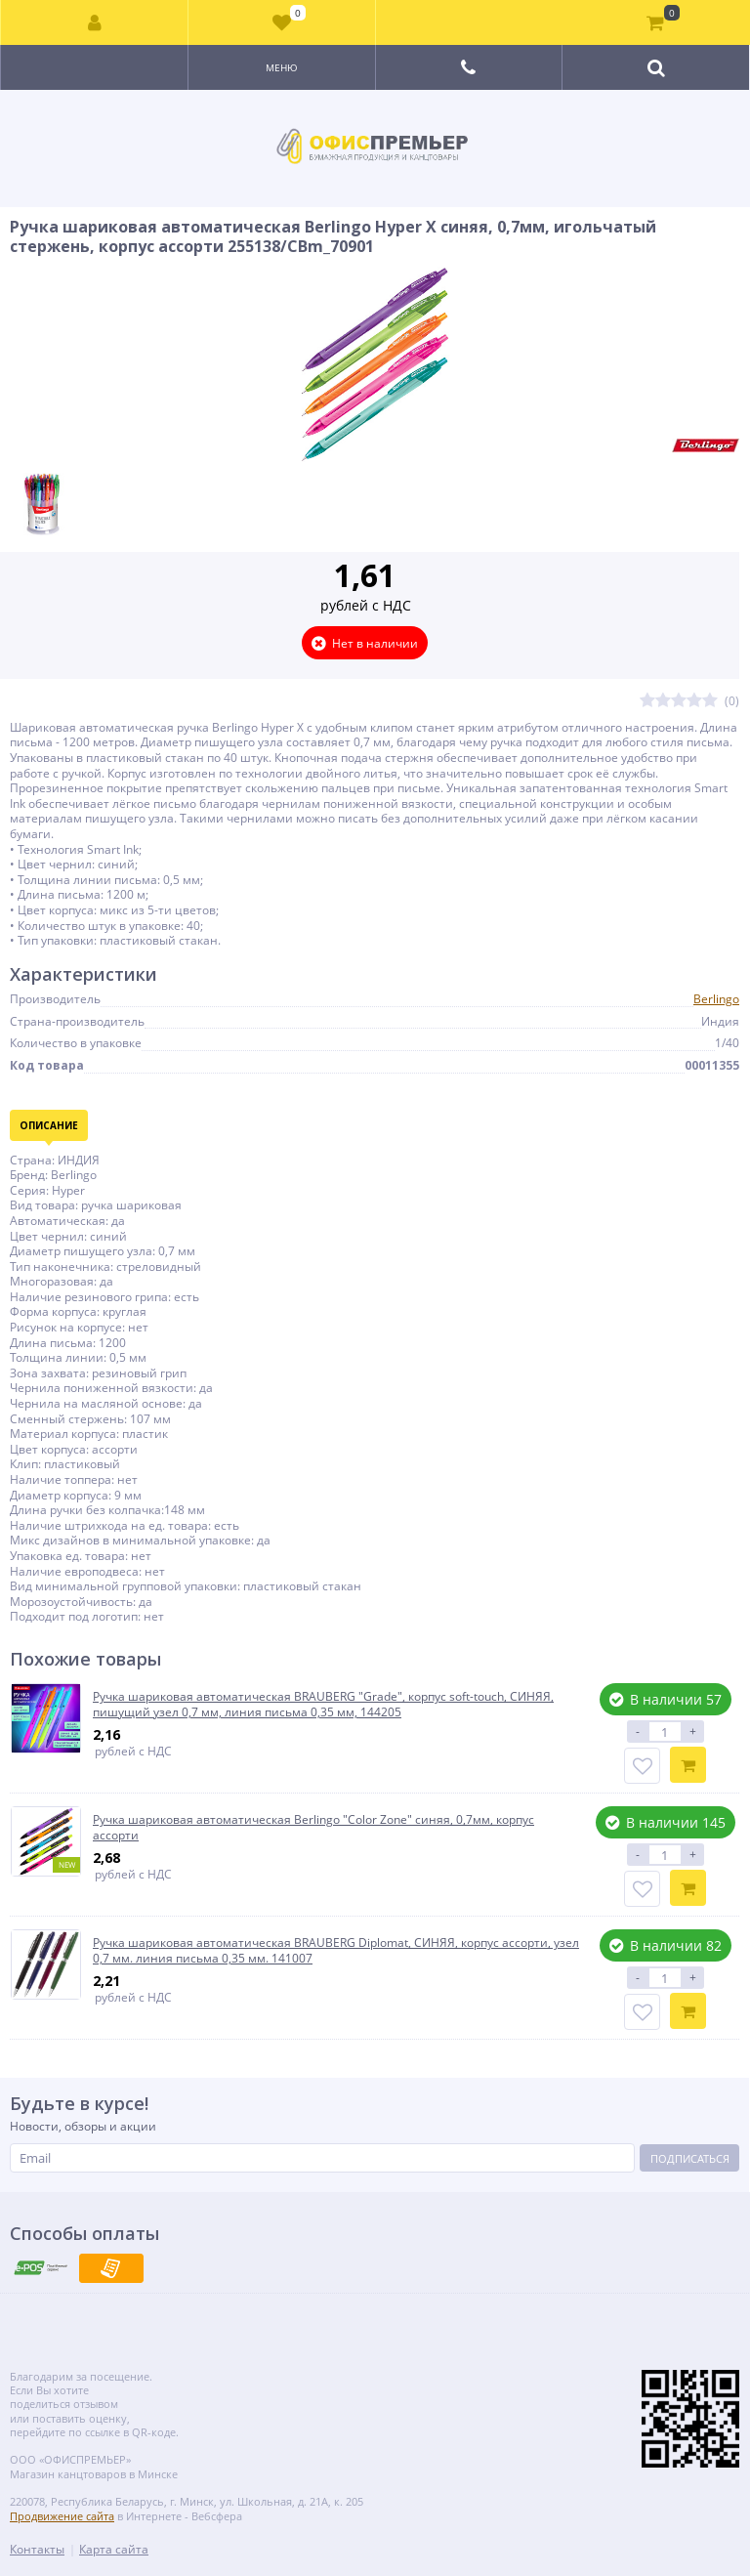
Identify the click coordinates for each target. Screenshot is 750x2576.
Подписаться (689, 2158)
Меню (282, 67)
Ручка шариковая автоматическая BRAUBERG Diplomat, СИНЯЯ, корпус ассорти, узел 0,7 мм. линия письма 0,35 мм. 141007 (336, 1950)
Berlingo (716, 999)
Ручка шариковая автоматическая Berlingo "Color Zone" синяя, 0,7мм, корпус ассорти (313, 1827)
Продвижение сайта (62, 2516)
